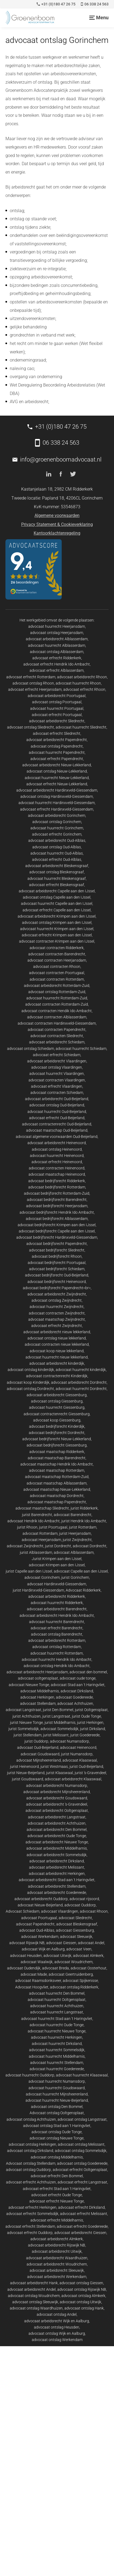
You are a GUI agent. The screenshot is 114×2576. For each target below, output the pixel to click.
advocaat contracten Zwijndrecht (57, 1313)
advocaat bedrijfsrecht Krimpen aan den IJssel (57, 1225)
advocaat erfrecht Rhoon (84, 689)
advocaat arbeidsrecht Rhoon (82, 677)
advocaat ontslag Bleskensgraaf (56, 872)
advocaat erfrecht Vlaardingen (56, 1086)
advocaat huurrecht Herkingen (56, 2037)
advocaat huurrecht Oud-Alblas (56, 853)
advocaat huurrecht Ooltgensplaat (57, 1999)
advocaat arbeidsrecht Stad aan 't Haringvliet (56, 1880)
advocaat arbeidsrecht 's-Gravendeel (56, 1804)
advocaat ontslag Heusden (56, 2327)
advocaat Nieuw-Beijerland (40, 1905)
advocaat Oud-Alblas (36, 1930)
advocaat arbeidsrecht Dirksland (56, 1861)
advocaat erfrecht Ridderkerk (56, 658)
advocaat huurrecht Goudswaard (56, 2088)
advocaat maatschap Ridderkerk (56, 1451)
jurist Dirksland (92, 1729)
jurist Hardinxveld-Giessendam (38, 1590)
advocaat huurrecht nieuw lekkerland (57, 1357)
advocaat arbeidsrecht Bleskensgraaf (56, 866)
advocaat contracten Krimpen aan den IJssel (56, 941)
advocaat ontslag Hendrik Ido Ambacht (57, 1666)
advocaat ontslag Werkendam (57, 2339)
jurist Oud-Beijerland (86, 1766)
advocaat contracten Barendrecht (56, 954)
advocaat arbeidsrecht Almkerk (56, 2239)
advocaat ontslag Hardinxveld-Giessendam (56, 796)
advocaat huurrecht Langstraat (56, 2012)
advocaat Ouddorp (80, 1905)
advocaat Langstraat (23, 1710)
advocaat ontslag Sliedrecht (30, 727)
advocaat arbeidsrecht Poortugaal (57, 696)
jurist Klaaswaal (59, 1773)
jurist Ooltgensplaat (91, 1710)
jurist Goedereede (85, 1735)
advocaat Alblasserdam (74, 1552)
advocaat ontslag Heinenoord (57, 1149)
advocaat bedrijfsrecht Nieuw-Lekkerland (56, 1439)
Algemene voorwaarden (57, 515)
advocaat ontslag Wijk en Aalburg (56, 2333)
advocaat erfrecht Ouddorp (30, 2232)
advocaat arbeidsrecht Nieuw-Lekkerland (56, 765)
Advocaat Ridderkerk (83, 1590)
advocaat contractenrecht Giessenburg (57, 1414)
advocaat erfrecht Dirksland (81, 2207)
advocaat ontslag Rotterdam (56, 1647)
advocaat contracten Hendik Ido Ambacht (56, 1011)
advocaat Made (34, 1974)
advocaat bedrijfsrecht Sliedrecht (56, 1250)
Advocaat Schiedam (22, 1911)
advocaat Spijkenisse (80, 1980)
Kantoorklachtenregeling (57, 533)
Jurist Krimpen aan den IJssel (56, 1559)
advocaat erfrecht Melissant (83, 2213)
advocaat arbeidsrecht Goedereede (56, 1892)
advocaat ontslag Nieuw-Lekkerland (57, 771)
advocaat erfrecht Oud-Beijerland (56, 1118)
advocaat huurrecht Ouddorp (29, 2075)
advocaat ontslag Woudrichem (34, 2295)
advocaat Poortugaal (39, 1918)
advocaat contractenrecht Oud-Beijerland (56, 1124)
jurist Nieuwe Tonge (26, 1722)
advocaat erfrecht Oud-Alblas (56, 859)
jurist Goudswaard (27, 1779)
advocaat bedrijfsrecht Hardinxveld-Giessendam (56, 1237)
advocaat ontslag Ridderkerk (74, 1987)
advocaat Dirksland (77, 1691)
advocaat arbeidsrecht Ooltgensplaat (57, 1810)
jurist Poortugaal (53, 1527)
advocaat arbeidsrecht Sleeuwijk (57, 2270)
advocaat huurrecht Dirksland (57, 2043)
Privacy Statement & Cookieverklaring (57, 524)
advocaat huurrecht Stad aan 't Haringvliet (56, 2018)
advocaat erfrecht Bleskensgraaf (56, 885)
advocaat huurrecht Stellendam (56, 2062)
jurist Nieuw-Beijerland (26, 1773)
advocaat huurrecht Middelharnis (57, 2056)
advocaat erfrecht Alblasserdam (57, 670)
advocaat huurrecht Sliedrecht (81, 727)
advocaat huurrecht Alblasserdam (56, 645)
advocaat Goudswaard (40, 1754)
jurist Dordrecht (58, 1546)
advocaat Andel (91, 1943)
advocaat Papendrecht (35, 1924)
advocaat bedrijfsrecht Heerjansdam (56, 1206)
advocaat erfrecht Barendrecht (57, 1628)
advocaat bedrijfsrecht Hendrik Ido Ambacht (57, 1212)
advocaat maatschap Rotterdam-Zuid (56, 1476)
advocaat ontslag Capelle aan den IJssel (56, 897)
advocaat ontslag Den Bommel (57, 2106)
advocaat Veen (78, 1949)
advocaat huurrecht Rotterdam (56, 1653)
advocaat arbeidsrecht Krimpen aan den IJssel (57, 916)
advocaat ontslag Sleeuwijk (35, 2302)
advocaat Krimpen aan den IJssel (57, 1565)
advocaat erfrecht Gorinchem (56, 834)
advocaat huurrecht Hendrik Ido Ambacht (56, 1659)
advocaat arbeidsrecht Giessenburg (57, 1395)
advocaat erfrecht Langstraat (82, 2182)
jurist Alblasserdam (36, 1552)
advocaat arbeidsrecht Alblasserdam (57, 639)
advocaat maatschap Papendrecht (56, 1502)
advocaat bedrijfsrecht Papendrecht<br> (57, 1288)
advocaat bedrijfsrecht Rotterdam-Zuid (56, 1193)
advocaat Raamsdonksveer (38, 1980)
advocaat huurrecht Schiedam (81, 1048)
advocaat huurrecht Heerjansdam (56, 626)
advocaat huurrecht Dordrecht (81, 1388)
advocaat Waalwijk (37, 1962)
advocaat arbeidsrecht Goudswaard (56, 1798)
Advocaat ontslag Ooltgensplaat (57, 2113)
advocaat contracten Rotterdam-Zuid (56, 1004)
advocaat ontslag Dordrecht (30, 1388)
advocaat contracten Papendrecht (57, 1029)
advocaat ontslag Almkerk (83, 2295)
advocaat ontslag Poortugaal (56, 702)
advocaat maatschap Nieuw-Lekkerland (56, 1489)
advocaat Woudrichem (73, 1962)
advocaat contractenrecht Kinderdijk (56, 1376)
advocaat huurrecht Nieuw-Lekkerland (57, 778)
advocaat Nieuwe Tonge (29, 1685)
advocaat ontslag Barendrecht (56, 1634)
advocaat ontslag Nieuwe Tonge (57, 2138)
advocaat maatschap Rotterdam (56, 1470)
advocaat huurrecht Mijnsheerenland (57, 2094)
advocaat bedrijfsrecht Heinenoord (56, 1281)
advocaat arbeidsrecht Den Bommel (57, 1829)
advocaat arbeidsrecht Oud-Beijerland (56, 1099)
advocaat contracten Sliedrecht (56, 1036)
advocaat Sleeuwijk (76, 1936)
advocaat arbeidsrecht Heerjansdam (37, 1672)
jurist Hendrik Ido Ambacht (83, 1521)
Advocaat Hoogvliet (31, 1987)
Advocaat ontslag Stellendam (30, 2163)
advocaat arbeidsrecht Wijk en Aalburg (56, 2321)
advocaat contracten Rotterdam (57, 979)
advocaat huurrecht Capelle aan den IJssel (56, 903)
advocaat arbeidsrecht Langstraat (57, 1817)
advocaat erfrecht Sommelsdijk (32, 2213)
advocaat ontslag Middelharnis (57, 2157)
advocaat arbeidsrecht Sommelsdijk (57, 1855)
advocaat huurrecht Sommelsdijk (56, 2050)
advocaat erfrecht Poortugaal (57, 715)
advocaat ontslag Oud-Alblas (56, 847)
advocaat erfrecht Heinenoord (56, 1162)
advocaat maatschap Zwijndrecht (56, 1319)
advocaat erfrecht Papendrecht (56, 759)
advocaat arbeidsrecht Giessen (80, 2232)
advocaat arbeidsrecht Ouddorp (41, 1899)
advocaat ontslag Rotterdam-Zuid (56, 992)
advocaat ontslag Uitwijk (80, 2302)
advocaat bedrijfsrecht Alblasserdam (57, 1218)
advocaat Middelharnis (39, 1691)
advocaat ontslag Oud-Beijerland (56, 1105)
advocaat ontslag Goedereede (82, 2163)
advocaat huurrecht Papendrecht (57, 752)
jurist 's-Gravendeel (90, 1773)
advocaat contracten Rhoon (56, 966)
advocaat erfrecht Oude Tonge (56, 2195)
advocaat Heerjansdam (41, 1540)
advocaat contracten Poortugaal (56, 973)
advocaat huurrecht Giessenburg (56, 1407)
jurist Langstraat (56, 1716)
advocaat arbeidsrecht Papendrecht (56, 740)
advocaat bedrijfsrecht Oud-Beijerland (56, 1275)
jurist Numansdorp (77, 1754)
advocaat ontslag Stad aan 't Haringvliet (56, 2125)
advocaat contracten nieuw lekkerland (57, 1344)
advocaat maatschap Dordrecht (57, 1495)
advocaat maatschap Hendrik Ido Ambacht (56, 1464)
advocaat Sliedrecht (75, 1918)
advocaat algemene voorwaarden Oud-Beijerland (56, 1136)
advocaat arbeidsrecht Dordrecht (79, 1382)
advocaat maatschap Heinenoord (56, 1174)
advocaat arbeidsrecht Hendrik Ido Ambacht (57, 1615)
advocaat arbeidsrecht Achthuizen (57, 1823)
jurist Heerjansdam (75, 1533)
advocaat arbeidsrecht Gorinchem (56, 815)
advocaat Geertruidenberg (71, 1974)
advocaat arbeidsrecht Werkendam (56, 2276)
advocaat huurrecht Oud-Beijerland (56, 1111)
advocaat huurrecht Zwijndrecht (57, 1306)
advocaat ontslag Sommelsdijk (80, 2150)
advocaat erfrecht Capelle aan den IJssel (57, 910)
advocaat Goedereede (74, 1697)
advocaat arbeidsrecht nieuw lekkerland (56, 1332)
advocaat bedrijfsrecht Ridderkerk (56, 1181)
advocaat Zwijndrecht (25, 1546)
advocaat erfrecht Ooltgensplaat (80, 2169)
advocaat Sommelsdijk (59, 1729)
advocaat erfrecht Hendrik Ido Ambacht (56, 664)
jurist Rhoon (27, 1527)
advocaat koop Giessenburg (56, 1420)
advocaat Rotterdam (40, 1533)
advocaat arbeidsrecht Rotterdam (56, 1640)
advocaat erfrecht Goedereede (82, 2226)
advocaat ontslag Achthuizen (31, 2119)
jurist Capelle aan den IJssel (29, 1571)
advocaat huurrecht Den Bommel (56, 1993)
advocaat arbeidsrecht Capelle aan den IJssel (57, 891)
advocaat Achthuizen (75, 1703)
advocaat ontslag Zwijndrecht (56, 1300)
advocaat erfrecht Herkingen (32, 2207)
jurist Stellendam (28, 1735)
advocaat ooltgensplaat (38, 1678)
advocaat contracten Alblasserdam (56, 1017)
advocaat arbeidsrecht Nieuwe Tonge (57, 1842)
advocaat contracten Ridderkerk (57, 948)
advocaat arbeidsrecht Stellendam (57, 1886)
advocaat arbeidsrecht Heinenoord (56, 1143)
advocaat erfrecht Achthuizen (31, 2182)
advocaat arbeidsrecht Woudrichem (57, 2264)
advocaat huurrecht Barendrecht (56, 1622)
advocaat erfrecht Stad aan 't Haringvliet (57, 2188)
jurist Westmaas (54, 1766)
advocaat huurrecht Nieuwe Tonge (57, 2031)
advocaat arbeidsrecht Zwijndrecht (56, 1294)
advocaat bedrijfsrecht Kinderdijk (56, 1426)
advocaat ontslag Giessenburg (57, 1401)
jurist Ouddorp (36, 1741)
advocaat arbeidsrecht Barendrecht (57, 1609)
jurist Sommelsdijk (23, 1729)
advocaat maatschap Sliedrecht (42, 1508)
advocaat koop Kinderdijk (28, 1382)
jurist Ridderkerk (84, 1508)
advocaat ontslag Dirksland (30, 2150)
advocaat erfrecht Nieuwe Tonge (56, 2201)
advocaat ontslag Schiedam (30, 1048)
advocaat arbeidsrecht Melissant (56, 1867)
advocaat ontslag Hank (84, 2308)
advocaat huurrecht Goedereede (57, 2069)
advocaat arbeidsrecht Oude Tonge (56, 1836)
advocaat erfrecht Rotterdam (30, 677)
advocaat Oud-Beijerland (37, 1747)
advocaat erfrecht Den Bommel (57, 2176)
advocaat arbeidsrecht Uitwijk (57, 2251)
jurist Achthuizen (26, 1716)
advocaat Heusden (26, 1955)
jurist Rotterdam (82, 1527)
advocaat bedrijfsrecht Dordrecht (56, 1432)
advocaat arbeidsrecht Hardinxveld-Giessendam (56, 790)
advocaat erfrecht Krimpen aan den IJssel (57, 935)
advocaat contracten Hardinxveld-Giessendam (57, 1023)
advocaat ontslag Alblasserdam (56, 652)
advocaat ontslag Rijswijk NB (81, 2289)
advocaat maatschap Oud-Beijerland (56, 1130)
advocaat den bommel (88, 1672)
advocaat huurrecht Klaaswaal (82, 2075)
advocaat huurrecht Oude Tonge (57, 2025)
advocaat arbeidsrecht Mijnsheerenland (56, 1792)
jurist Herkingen (90, 1722)
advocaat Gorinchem (42, 1577)
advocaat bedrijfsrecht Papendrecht (56, 1243)
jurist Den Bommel (58, 1710)
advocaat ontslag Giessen (81, 2283)
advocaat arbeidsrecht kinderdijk (56, 1363)
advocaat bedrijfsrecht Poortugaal (57, 1262)
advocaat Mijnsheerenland (38, 1760)
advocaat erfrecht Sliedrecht (56, 733)
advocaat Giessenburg (75, 1930)
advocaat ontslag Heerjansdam (56, 632)
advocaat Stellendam (38, 1703)
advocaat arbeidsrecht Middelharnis (56, 1848)
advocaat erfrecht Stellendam (30, 2226)
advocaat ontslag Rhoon (33, 683)
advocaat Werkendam (39, 1936)
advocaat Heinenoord (78, 1747)
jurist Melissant (56, 1735)
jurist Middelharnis (60, 1722)
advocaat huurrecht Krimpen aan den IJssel (56, 929)
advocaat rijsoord (84, 1899)
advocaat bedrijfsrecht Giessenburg (57, 1445)
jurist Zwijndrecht (77, 1540)
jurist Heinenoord (24, 1766)
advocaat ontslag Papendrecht (57, 746)
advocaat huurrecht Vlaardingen (56, 1073)
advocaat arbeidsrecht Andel (31, 2289)
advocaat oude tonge (78, 1678)
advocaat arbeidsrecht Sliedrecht (56, 721)
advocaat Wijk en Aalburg (43, 1949)
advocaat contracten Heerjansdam (56, 960)
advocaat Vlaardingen (59, 1911)
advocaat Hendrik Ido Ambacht (33, 1521)
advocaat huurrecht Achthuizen (56, 2006)
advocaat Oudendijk (23, 1968)
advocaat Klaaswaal (79, 1760)
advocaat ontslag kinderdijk (31, 1369)
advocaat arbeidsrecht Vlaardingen (56, 1061)
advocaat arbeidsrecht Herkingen (57, 1873)
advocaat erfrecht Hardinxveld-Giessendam (56, 809)
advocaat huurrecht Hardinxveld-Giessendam (56, 803)
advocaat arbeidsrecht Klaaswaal (73, 1779)
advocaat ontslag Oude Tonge (56, 2132)
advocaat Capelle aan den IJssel (81, 1571)
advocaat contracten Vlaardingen (56, 1080)
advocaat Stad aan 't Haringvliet (77, 1685)
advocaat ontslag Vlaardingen (56, 1067)
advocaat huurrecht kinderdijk (81, 1369)
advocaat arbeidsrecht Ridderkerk (56, 1596)
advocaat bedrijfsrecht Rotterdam (56, 1187)
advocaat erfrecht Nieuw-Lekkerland (56, 784)
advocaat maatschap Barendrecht (57, 1458)
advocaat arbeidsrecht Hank (34, 2283)
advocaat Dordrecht (89, 1546)
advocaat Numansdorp (69, 1741)
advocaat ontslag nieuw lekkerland (56, 1338)
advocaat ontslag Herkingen (32, 2144)
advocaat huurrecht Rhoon (78, 683)
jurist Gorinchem (75, 1577)
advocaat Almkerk (88, 1955)
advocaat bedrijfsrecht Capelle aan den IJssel (57, 1231)
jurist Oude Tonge (86, 1716)
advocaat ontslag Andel (57, 2314)
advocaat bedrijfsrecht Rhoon (57, 1256)
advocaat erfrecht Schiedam (56, 1055)
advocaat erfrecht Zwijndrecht (56, 1325)
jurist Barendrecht (37, 1515)
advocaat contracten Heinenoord (56, 1168)
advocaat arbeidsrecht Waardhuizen (56, 2258)
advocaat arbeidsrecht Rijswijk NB (56, 2245)
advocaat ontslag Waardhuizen (36, 2308)
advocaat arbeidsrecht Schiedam (56, 1042)
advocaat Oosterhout (88, 1968)
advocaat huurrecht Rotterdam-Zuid (56, 998)
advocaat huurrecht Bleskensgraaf (56, 878)
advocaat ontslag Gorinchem (56, 822)
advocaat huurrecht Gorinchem (56, 828)
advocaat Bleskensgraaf (76, 1924)
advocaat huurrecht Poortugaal (56, 708)
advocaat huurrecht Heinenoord (57, 1155)
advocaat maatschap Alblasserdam (57, 1483)
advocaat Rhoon (94, 1911)
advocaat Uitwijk (57, 1955)
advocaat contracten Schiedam (56, 1092)
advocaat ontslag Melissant (81, 2144)
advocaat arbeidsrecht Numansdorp (56, 1785)
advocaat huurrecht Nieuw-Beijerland (57, 2100)
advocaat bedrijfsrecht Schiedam (56, 1269)
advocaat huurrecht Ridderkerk (57, 1603)
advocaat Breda (55, 1968)
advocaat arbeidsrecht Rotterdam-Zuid (56, 985)
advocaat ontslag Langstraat (82, 2119)
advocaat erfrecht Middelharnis (56, 2220)
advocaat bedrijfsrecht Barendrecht (57, 1199)
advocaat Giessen (61, 1943)
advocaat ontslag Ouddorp (28, 2169)
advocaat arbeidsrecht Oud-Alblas (56, 840)
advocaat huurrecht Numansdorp (56, 2081)
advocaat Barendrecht (72, 1515)
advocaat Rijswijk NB (27, 1943)
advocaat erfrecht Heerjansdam (35, 689)
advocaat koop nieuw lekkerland (57, 1351)
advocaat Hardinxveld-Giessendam (56, 1584)
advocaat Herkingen (37, 1697)
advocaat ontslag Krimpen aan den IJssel (56, 922)
